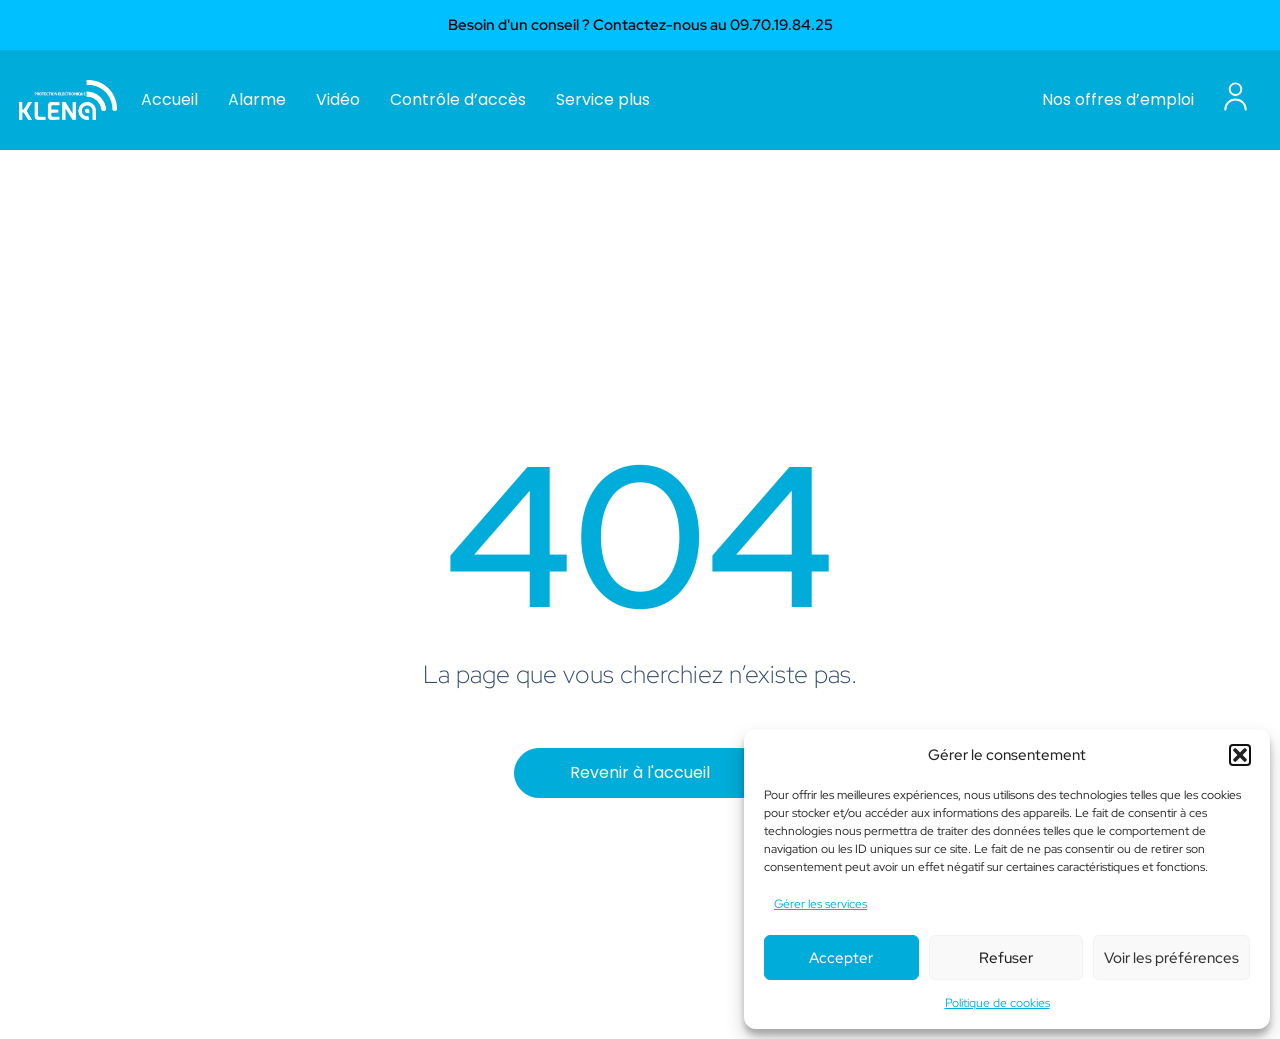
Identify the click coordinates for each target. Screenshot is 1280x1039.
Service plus (603, 99)
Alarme (257, 99)
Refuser (1006, 958)
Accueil (169, 99)
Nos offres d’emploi (1118, 99)
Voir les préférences (1171, 958)
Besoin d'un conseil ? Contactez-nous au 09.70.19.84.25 (640, 25)
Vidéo (338, 99)
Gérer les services (820, 904)
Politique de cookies (997, 1003)
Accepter (841, 958)
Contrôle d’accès (458, 99)
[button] (1240, 755)
